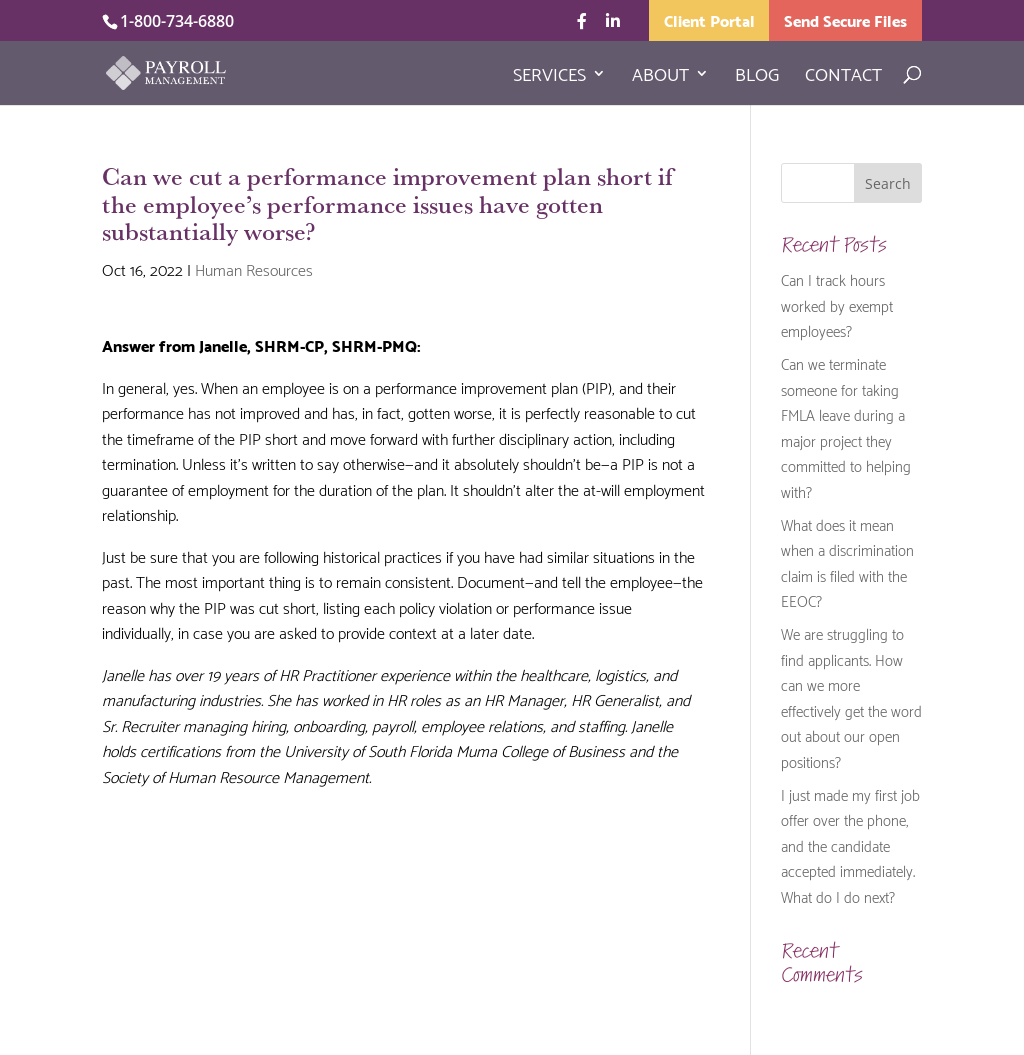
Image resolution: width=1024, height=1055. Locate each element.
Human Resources (254, 268)
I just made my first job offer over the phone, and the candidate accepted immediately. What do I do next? (850, 845)
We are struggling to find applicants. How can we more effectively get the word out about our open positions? (851, 697)
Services (549, 77)
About (660, 77)
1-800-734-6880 (177, 21)
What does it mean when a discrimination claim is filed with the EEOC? (847, 562)
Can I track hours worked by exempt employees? (837, 304)
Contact (843, 77)
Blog (757, 77)
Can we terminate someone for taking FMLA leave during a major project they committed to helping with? (846, 427)
